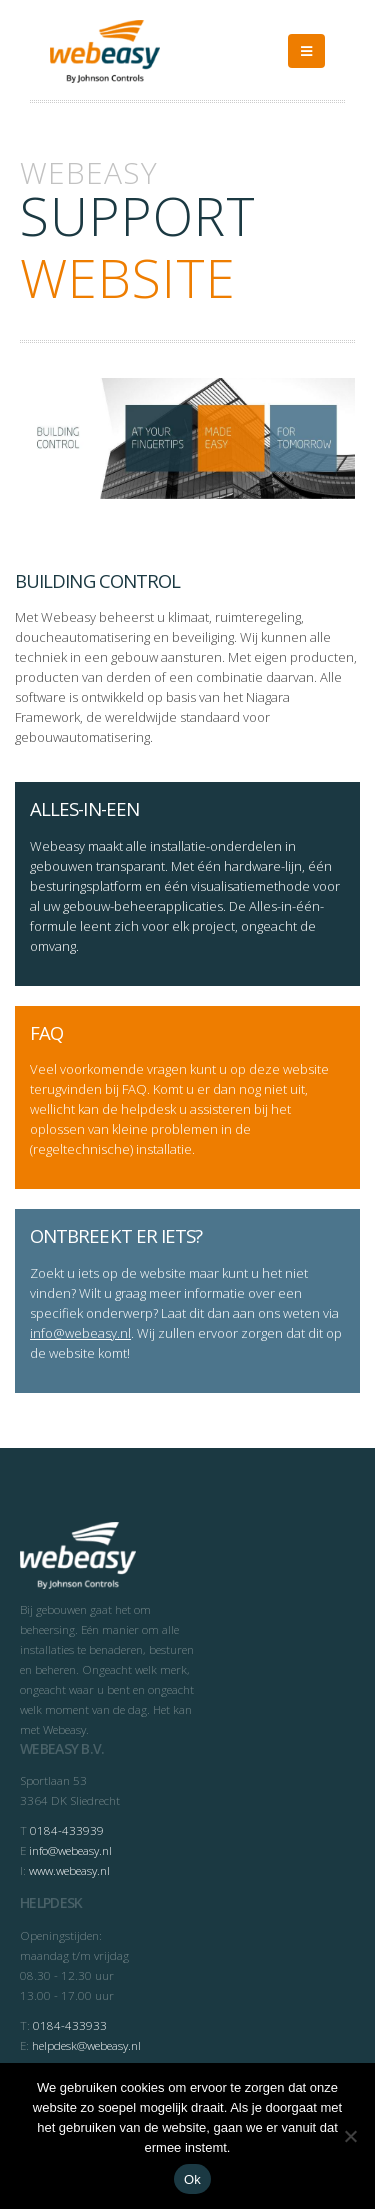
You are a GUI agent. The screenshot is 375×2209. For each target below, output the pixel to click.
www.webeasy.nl (69, 1870)
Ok (192, 2179)
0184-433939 (67, 1830)
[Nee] (350, 2136)
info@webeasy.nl (80, 1333)
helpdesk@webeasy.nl (86, 2045)
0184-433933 (70, 2025)
